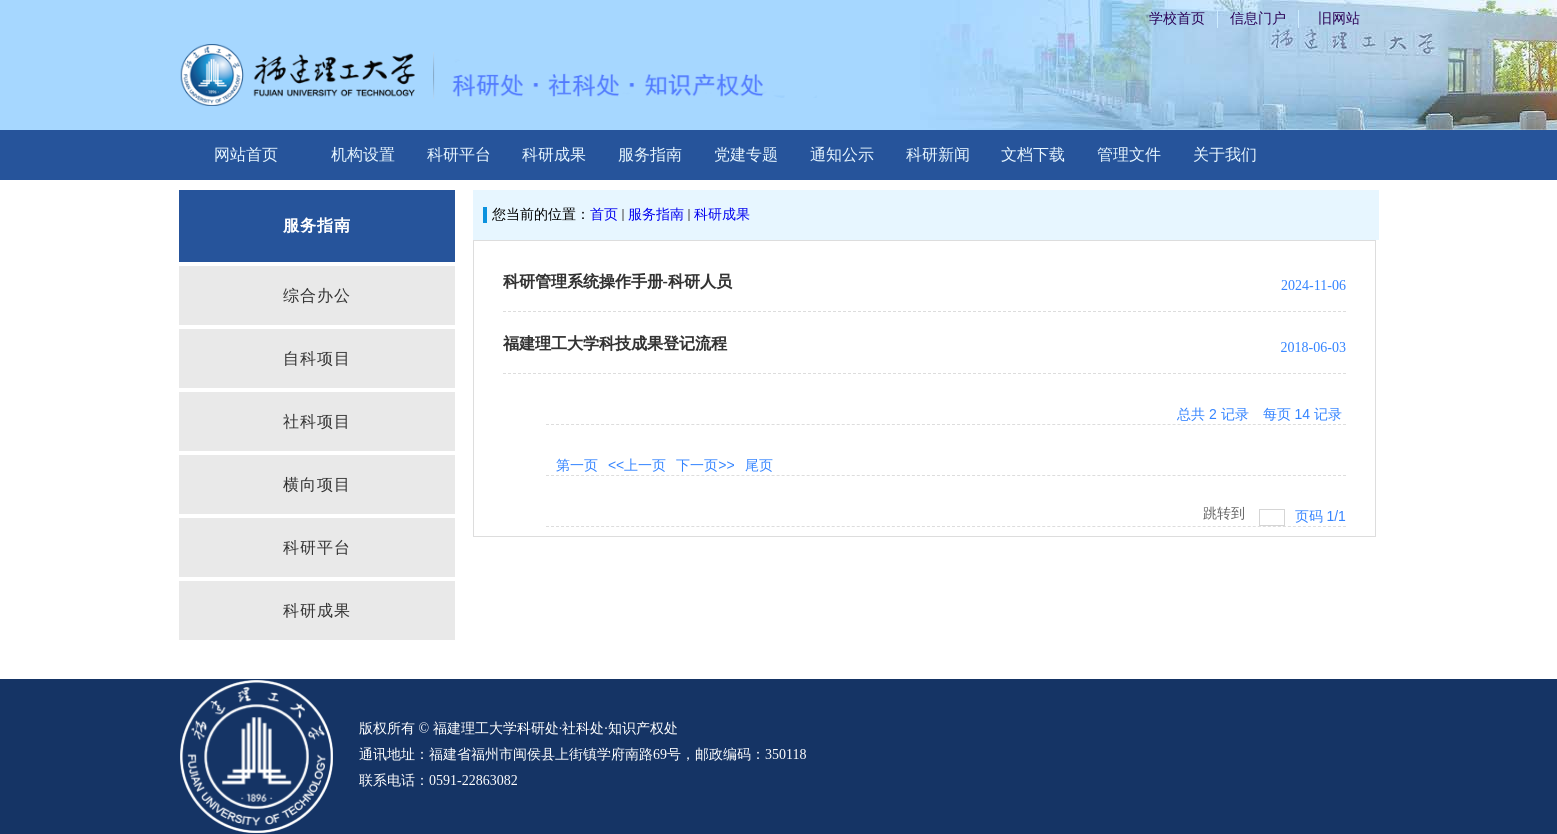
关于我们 (1225, 154)
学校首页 (1177, 18)
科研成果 (554, 154)
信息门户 (1258, 18)
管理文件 (1129, 154)
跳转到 (1226, 513)
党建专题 (746, 154)
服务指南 (650, 154)
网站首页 (246, 154)
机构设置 (363, 154)
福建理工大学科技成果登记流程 (615, 343)
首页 (604, 214)
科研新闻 (938, 154)
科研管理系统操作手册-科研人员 (617, 281)
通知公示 (842, 154)
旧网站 (1339, 18)
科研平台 (459, 154)
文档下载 (1033, 154)
